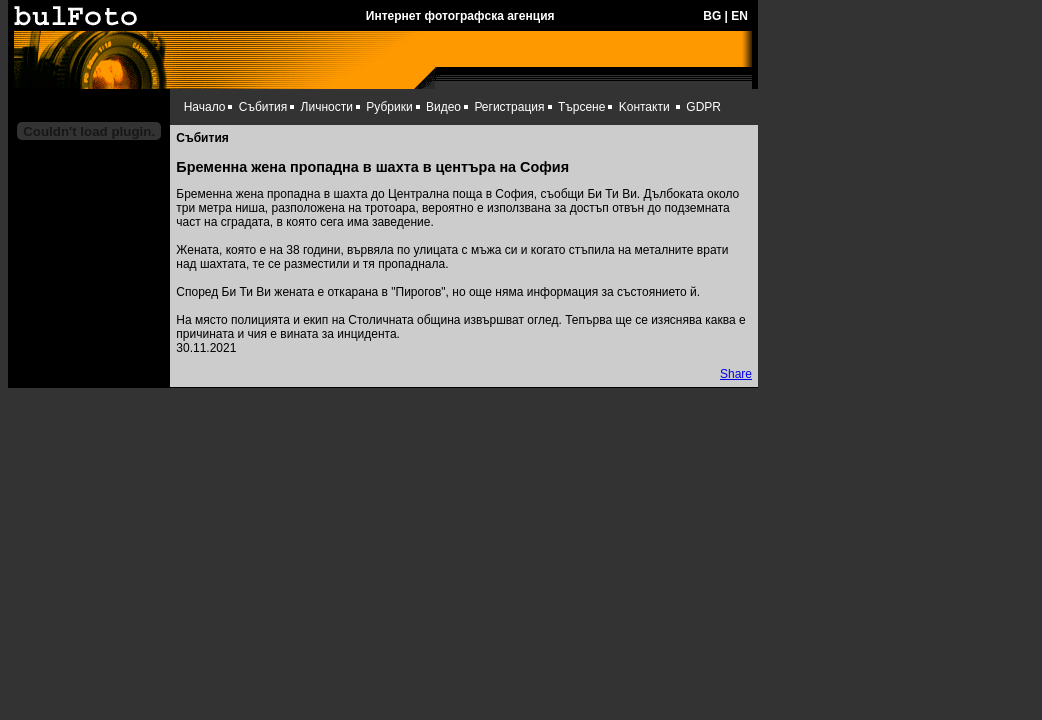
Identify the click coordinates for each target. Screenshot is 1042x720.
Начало (205, 107)
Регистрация (509, 107)
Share (736, 374)
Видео (443, 107)
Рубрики (389, 107)
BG (712, 16)
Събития (263, 107)
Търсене (581, 107)
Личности (327, 107)
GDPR (703, 107)
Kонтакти (644, 107)
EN (739, 16)
